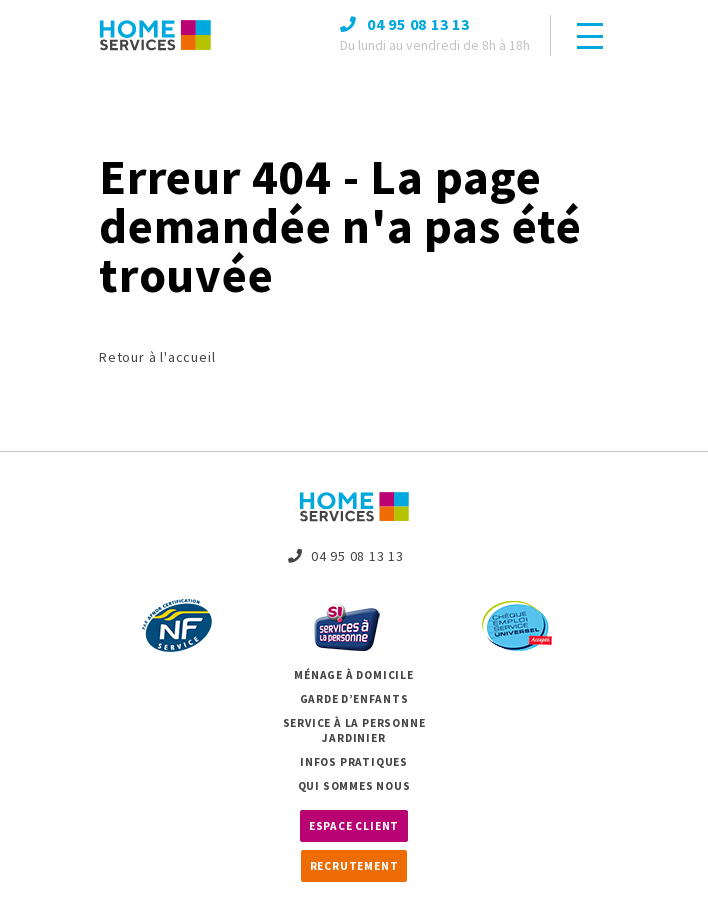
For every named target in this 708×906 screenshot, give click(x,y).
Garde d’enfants (354, 699)
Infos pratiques (354, 762)
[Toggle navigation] (590, 36)
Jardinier (353, 738)
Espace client (354, 826)
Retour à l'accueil (157, 357)
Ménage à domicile (354, 675)
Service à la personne (354, 723)
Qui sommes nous (354, 786)
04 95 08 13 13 (346, 556)
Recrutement (354, 866)
